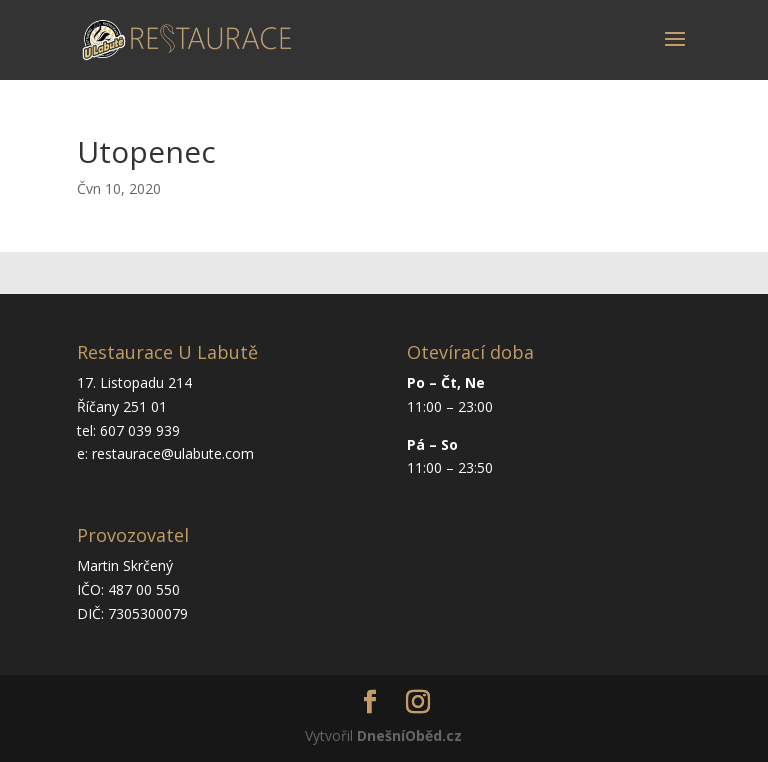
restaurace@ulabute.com (173, 453)
